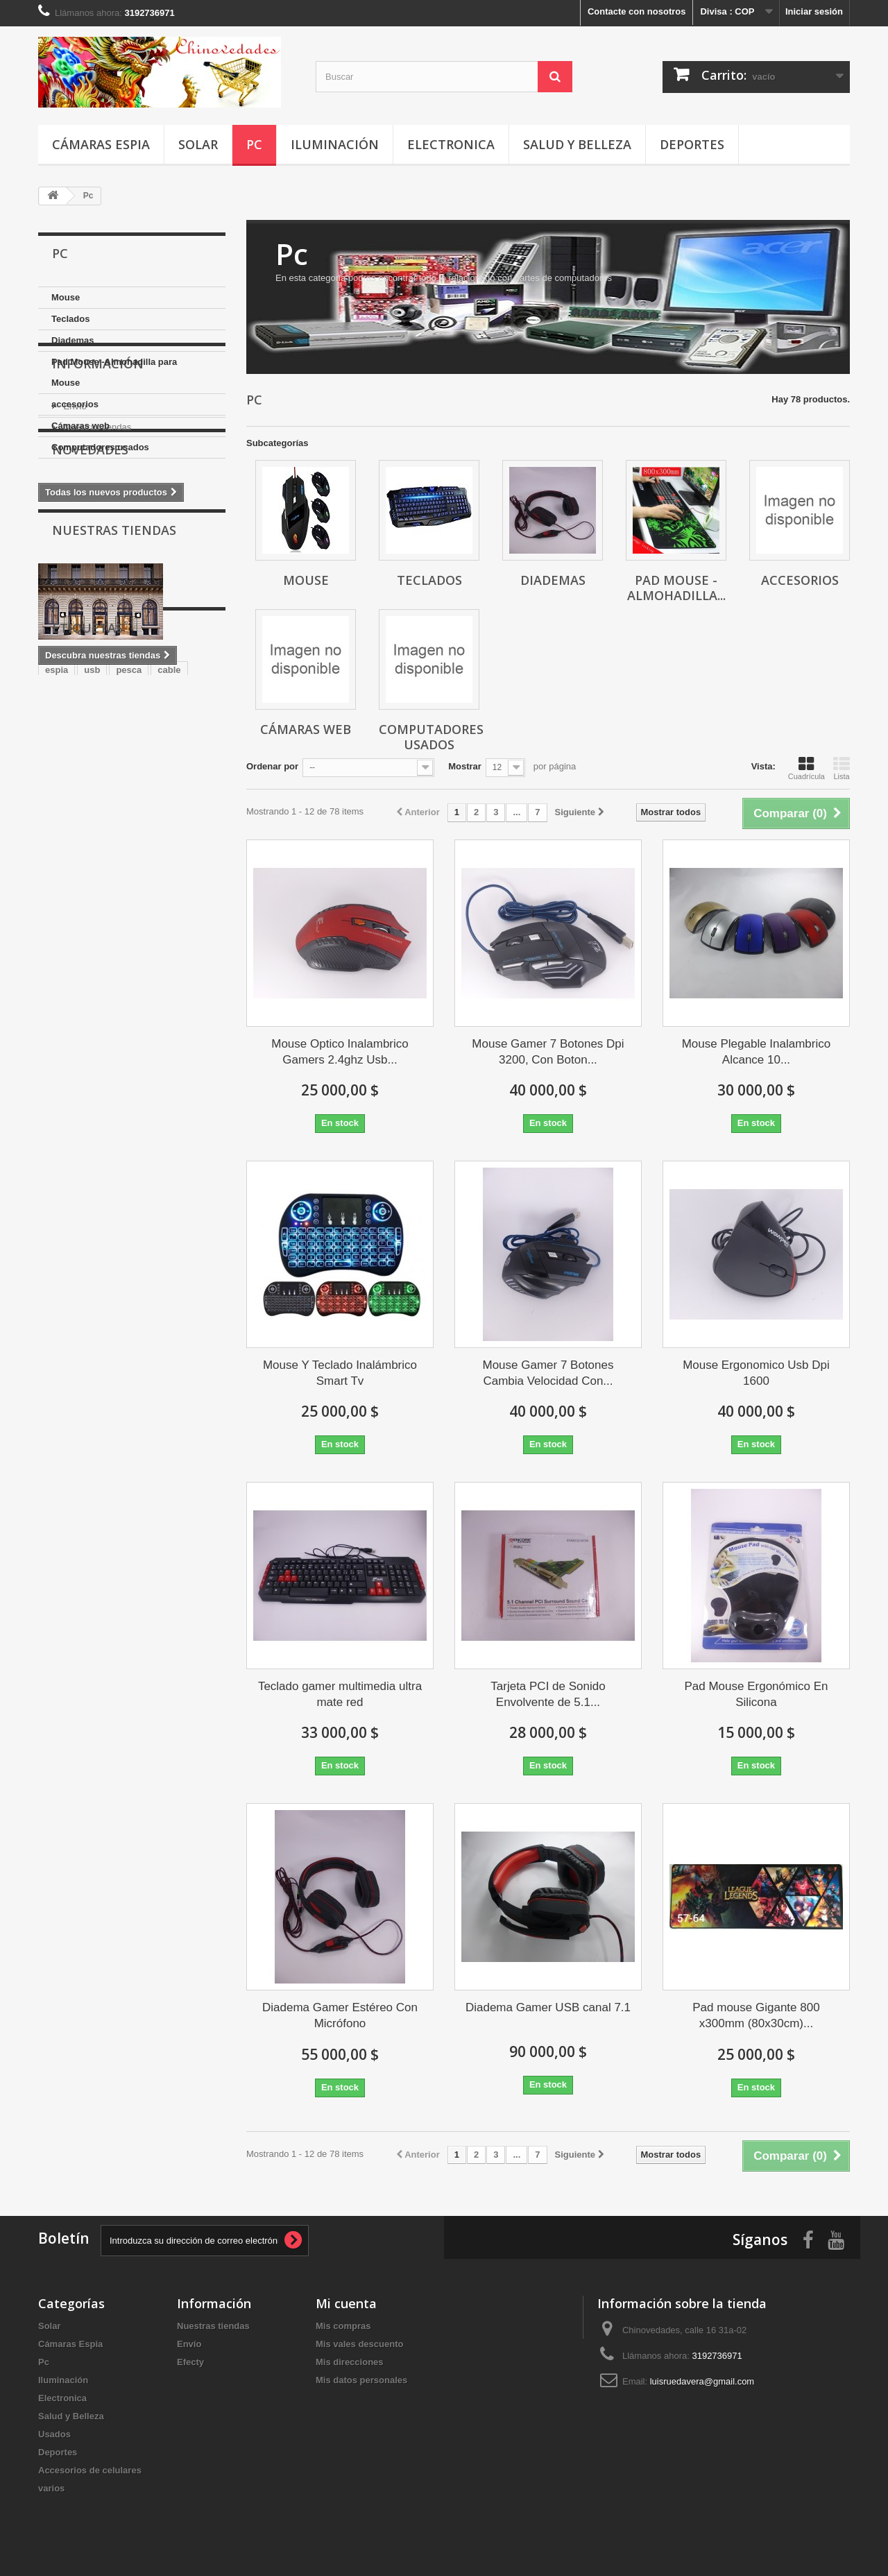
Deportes (692, 144)
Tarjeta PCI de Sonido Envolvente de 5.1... (547, 1694)
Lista (841, 768)
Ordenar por (272, 766)
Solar (198, 144)
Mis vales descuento (359, 2344)
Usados (54, 2434)
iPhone (60, 964)
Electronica (451, 144)
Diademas (72, 340)
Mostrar (464, 766)
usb (92, 922)
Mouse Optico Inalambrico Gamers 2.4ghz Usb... (339, 1051)
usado (152, 943)
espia (56, 922)
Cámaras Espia (101, 144)
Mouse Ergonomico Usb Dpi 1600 (756, 1373)
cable (168, 922)
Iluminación (335, 144)
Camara (106, 943)
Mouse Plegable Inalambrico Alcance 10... (756, 1051)
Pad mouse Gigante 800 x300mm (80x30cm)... (755, 2015)
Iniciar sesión (814, 11)
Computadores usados (100, 447)
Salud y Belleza (577, 144)
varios (51, 2488)
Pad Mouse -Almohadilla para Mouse (114, 372)
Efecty (190, 2362)
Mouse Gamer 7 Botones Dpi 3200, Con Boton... (548, 1051)
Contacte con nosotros (637, 11)
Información (98, 500)
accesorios (75, 404)
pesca (129, 922)
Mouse (65, 297)
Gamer (195, 943)
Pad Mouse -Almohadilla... (676, 588)
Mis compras (343, 2326)
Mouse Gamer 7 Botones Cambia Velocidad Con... (547, 1373)
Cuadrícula (806, 768)
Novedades (90, 610)
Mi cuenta (346, 2303)
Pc (254, 144)
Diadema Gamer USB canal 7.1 (548, 2007)
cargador (110, 964)
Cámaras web (80, 425)
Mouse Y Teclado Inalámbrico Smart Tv (340, 1373)
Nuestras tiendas (96, 558)
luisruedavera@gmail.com (702, 2381)
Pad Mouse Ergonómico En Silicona (756, 1694)
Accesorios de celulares (90, 2470)
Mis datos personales (361, 2380)
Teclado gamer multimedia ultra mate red (340, 1694)
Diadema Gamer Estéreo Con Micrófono (340, 2015)
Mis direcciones (350, 2362)
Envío (74, 537)
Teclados (70, 319)
